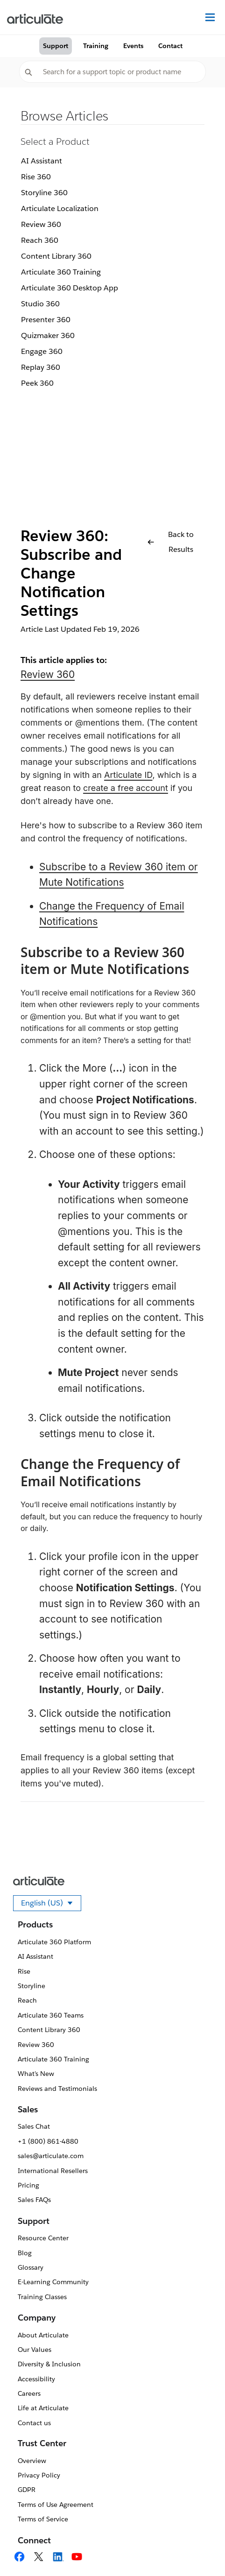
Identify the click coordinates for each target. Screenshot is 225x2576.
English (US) (51, 1904)
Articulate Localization (59, 208)
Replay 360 (40, 367)
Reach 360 (39, 240)
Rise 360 (36, 177)
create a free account (125, 788)
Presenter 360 (45, 320)
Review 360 (41, 224)
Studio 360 (40, 304)
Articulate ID (128, 775)
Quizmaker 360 (48, 335)
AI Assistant (41, 161)
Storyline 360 (44, 193)
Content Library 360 (56, 256)
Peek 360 (37, 383)
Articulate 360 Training (61, 272)
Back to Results (171, 541)
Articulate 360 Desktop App (69, 288)
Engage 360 (42, 351)
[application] (199, 2550)
